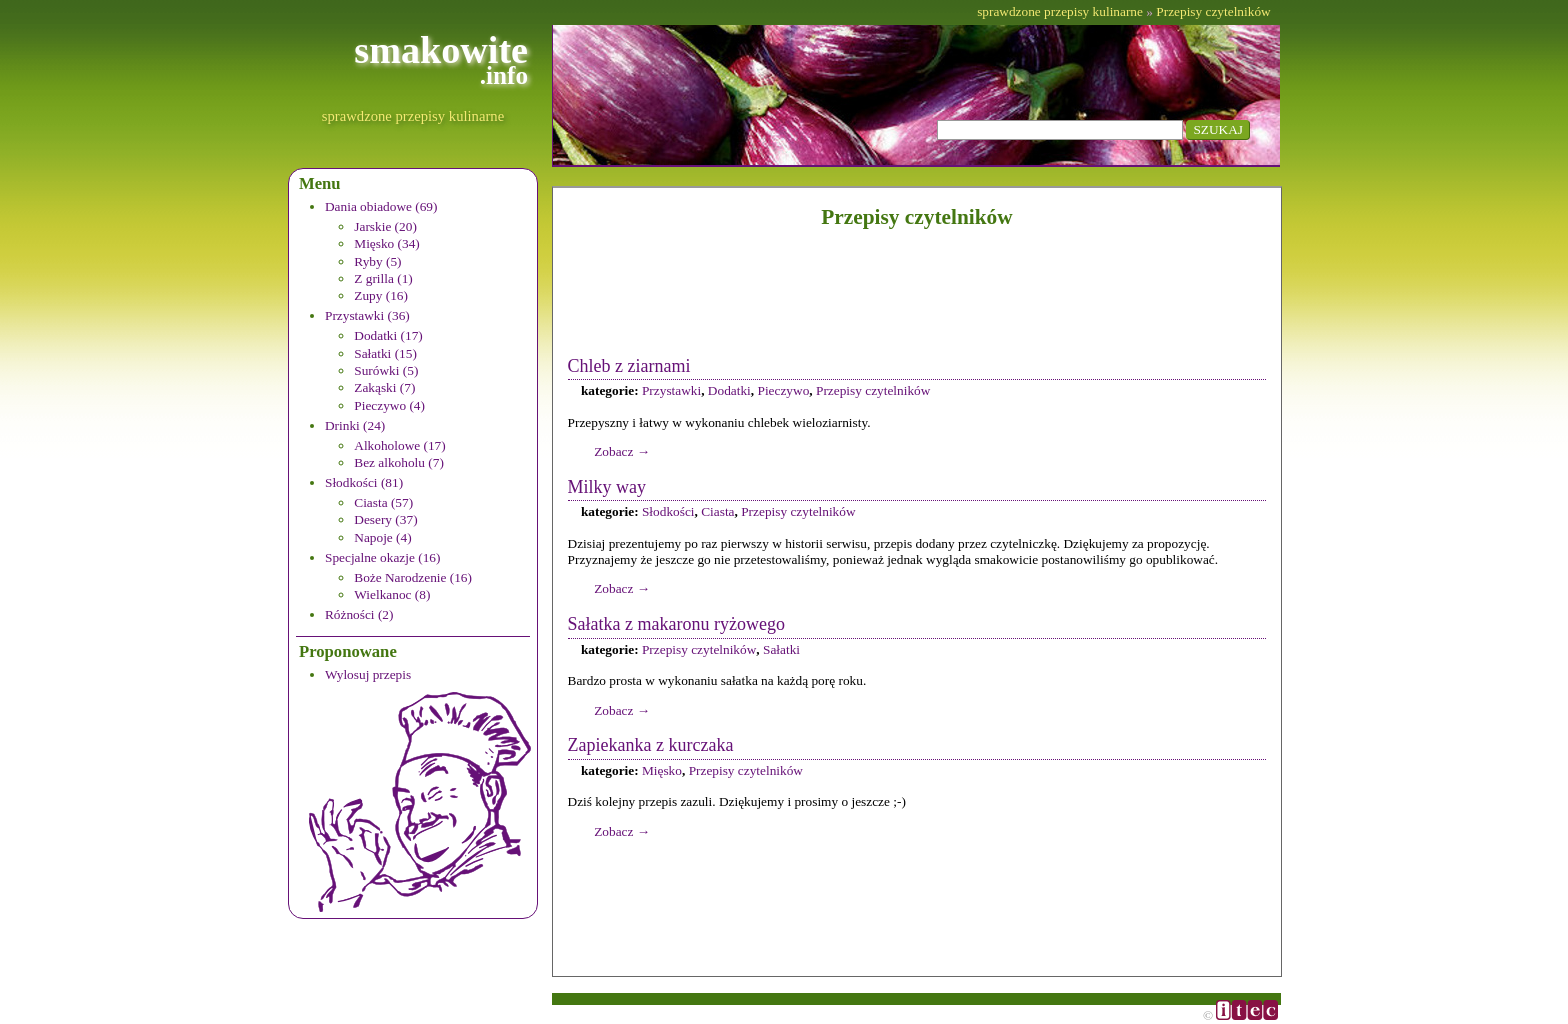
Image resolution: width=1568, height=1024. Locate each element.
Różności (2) (359, 614)
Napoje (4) (382, 537)
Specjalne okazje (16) (382, 557)
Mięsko (662, 770)
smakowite (441, 59)
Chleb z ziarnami (629, 366)
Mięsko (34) (387, 243)
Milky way (607, 487)
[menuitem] (426, 252)
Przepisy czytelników (1213, 11)
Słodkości (668, 511)
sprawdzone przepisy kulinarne (413, 116)
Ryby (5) (377, 261)
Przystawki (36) (367, 315)
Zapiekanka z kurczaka (651, 745)
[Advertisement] (917, 292)
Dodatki (729, 390)
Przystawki (671, 390)
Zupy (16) (381, 295)
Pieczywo (783, 390)
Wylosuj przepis (368, 674)
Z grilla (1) (383, 278)
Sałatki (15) (385, 353)
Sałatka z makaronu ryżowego (676, 624)
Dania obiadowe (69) (381, 206)
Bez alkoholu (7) (399, 462)
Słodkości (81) (364, 482)
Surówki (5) (386, 370)
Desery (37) (385, 519)
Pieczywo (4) (389, 405)
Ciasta (717, 511)
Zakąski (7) (384, 387)
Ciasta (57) (383, 502)
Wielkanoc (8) (392, 594)
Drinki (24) (355, 425)
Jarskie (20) (385, 226)
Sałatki (781, 649)
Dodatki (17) (388, 335)
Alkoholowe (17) (399, 445)
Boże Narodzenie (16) (413, 577)
